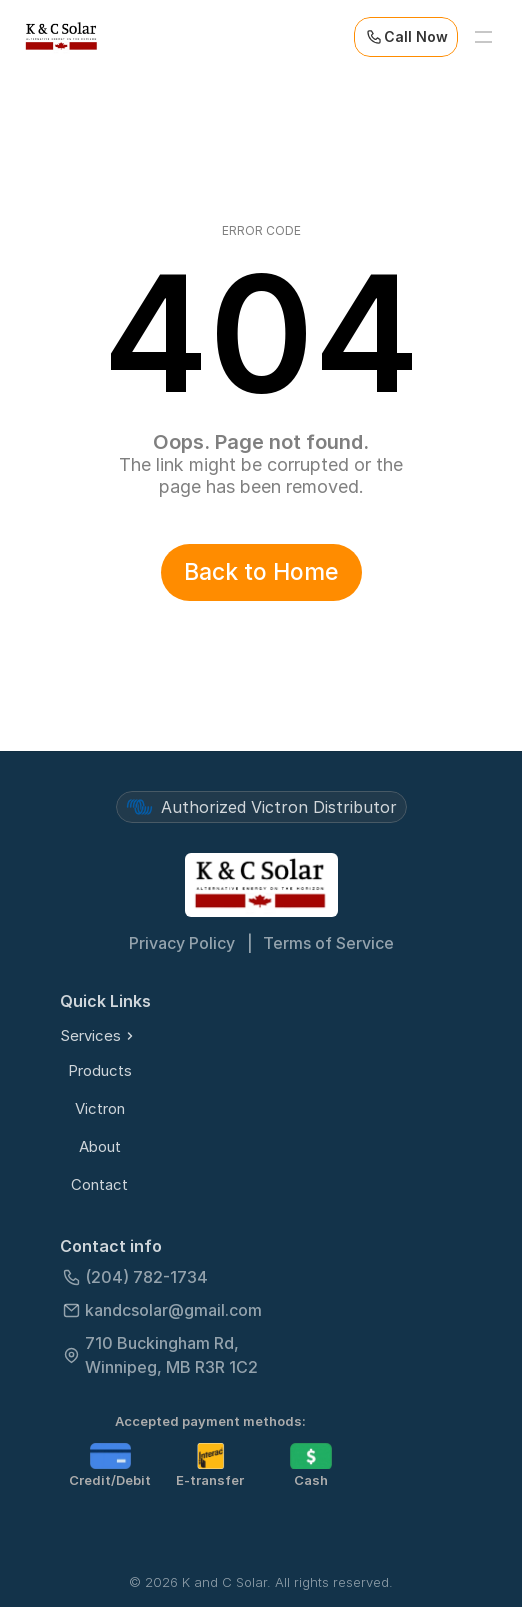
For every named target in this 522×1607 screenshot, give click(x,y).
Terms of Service (328, 943)
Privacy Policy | (191, 943)
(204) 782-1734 (146, 1277)
